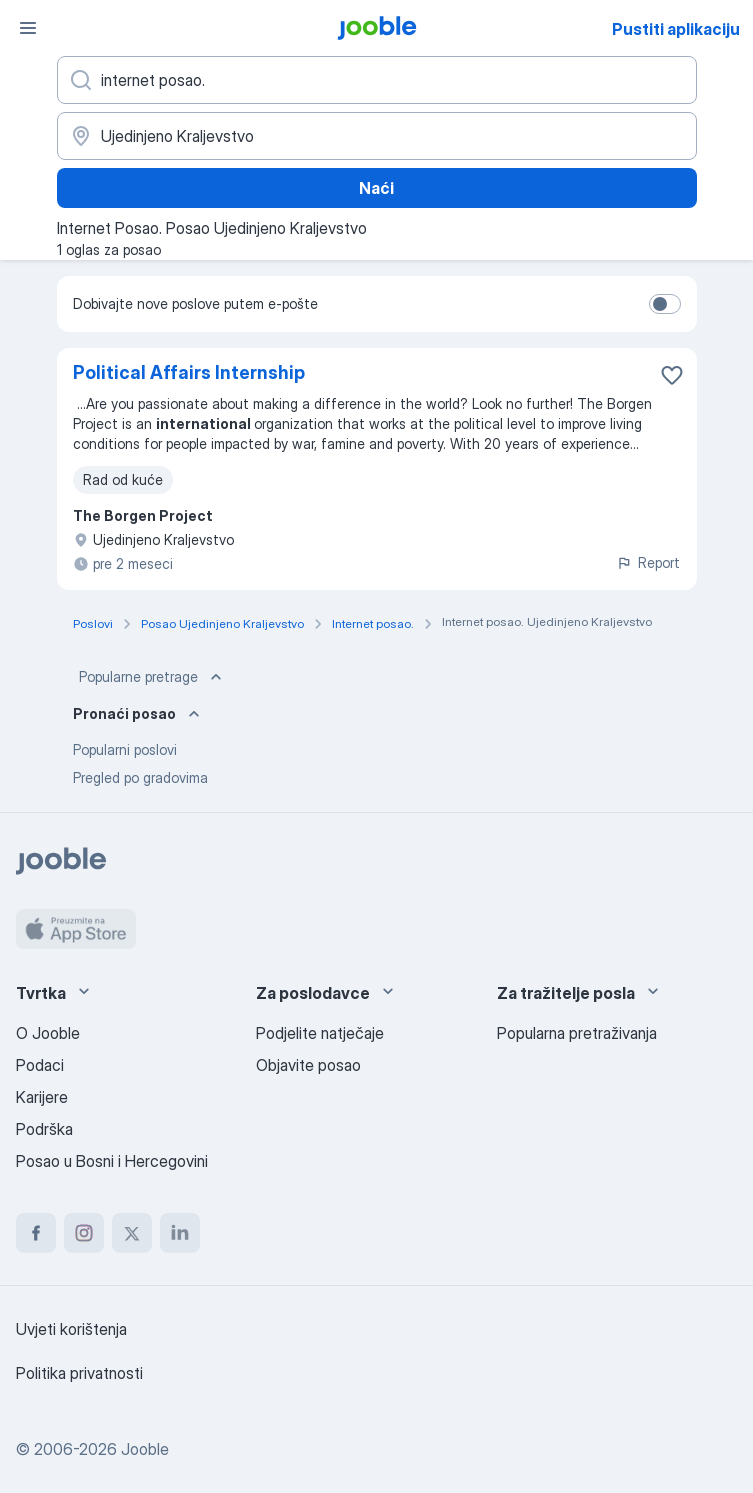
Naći (376, 188)
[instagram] (84, 1233)
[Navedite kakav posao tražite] (377, 80)
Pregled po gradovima (140, 777)
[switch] (665, 304)
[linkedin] (180, 1233)
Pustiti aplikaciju (676, 29)
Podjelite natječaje (320, 1033)
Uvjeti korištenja (71, 1329)
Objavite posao (308, 1065)
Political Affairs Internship (189, 372)
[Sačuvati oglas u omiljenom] (672, 375)
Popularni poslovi (125, 749)
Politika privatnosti (79, 1373)
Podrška (44, 1129)
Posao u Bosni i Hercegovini (112, 1161)
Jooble (145, 1449)
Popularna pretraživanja (577, 1033)
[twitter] (132, 1233)
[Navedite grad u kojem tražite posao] (377, 136)
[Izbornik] (28, 28)
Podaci (40, 1065)
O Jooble (48, 1033)
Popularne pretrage (152, 677)
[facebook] (36, 1233)
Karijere (42, 1097)
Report (648, 562)
